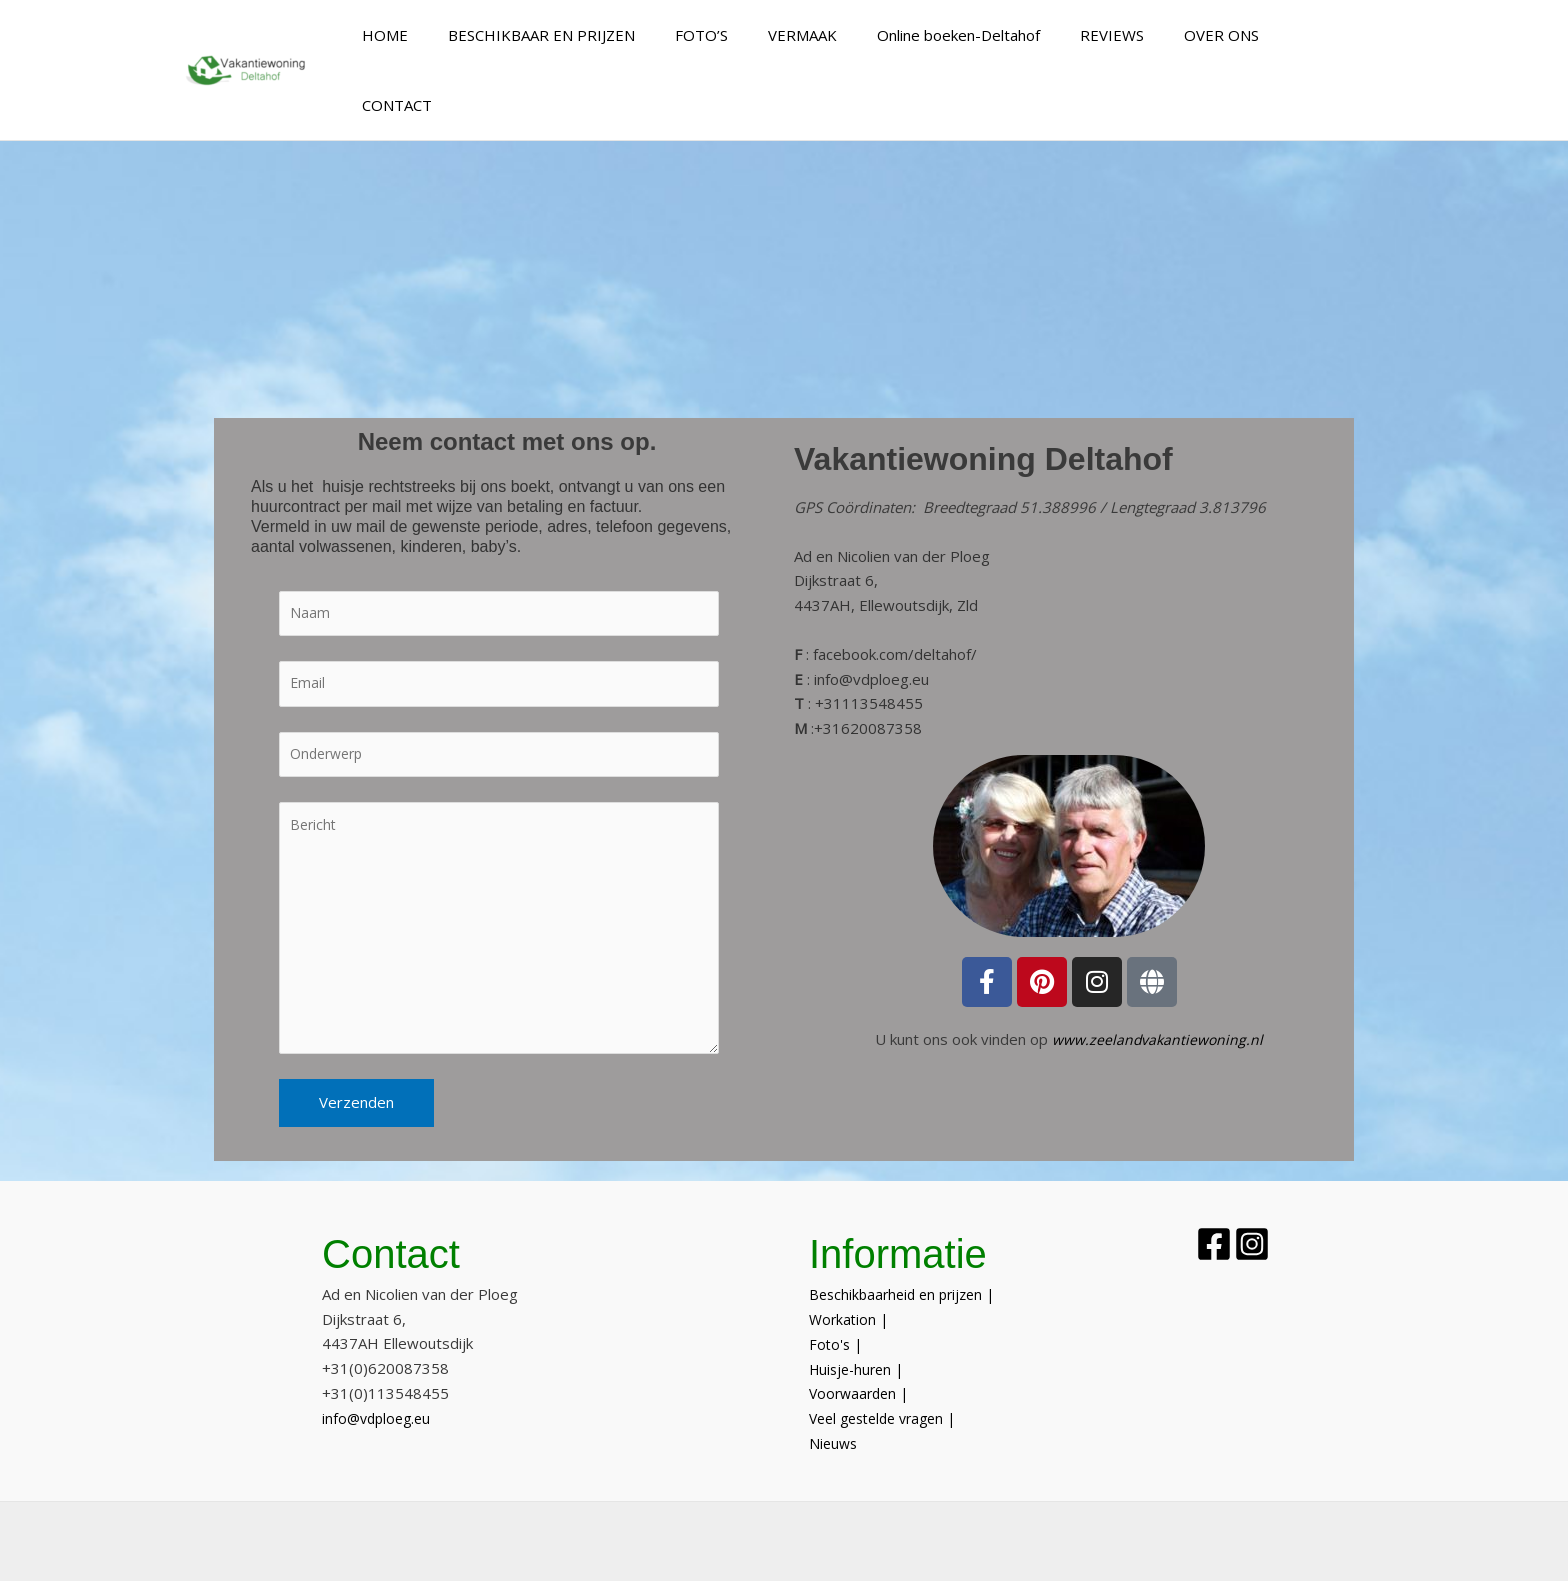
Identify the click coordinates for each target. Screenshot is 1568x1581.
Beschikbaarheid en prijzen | (907, 1254)
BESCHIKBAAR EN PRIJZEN (601, 35)
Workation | (850, 1279)
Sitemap (970, 1549)
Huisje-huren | (860, 1328)
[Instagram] (1281, 1204)
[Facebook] (1214, 1204)
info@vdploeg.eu (871, 609)
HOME (455, 35)
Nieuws (836, 1403)
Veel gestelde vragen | (889, 1378)
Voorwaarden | (862, 1353)
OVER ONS (1231, 35)
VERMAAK (842, 35)
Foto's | (837, 1304)
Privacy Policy (1062, 1549)
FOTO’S (751, 35)
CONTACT (1334, 35)
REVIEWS (1132, 35)
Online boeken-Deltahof (988, 35)
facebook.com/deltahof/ (895, 584)
